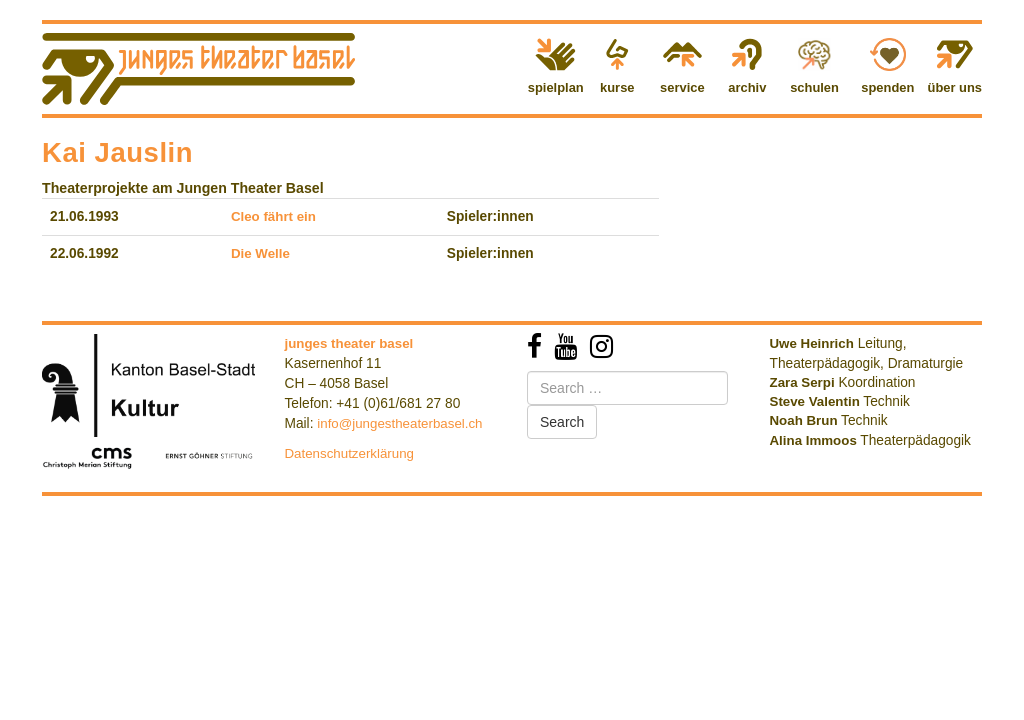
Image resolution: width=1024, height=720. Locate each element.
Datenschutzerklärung (350, 453)
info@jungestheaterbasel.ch (399, 423)
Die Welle (260, 253)
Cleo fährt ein (273, 216)
